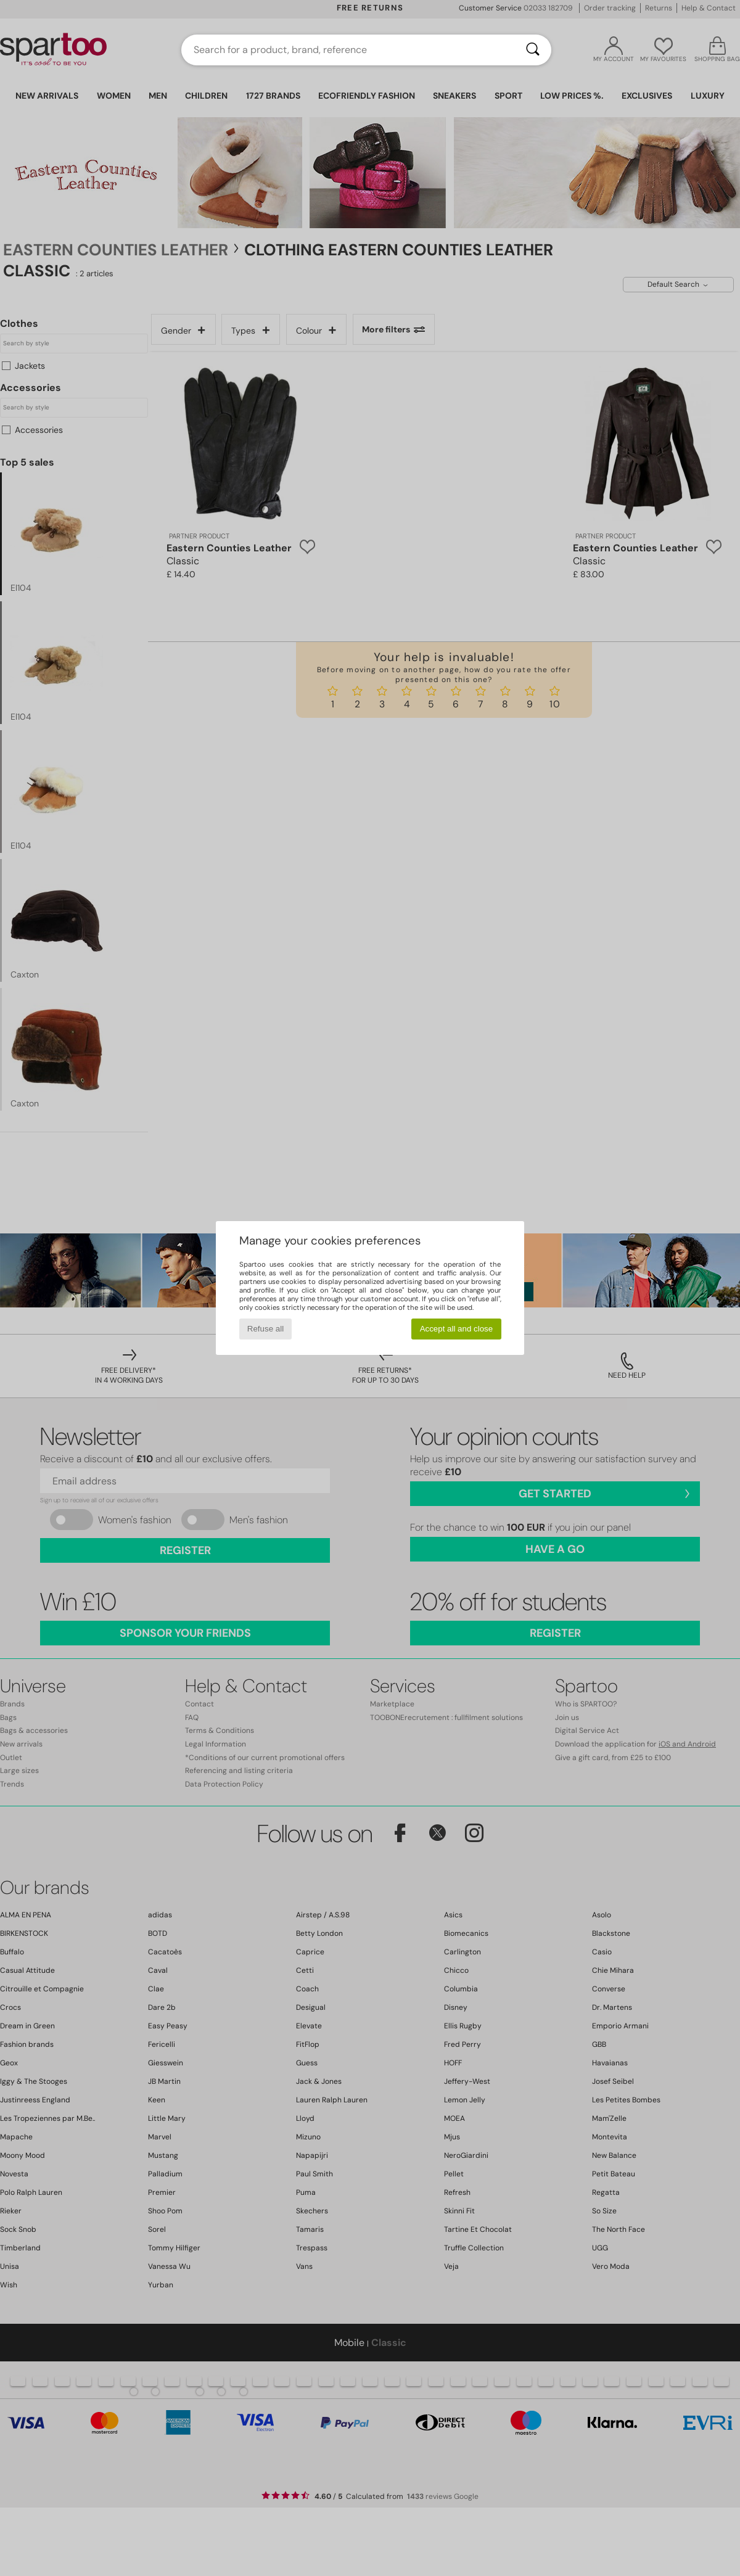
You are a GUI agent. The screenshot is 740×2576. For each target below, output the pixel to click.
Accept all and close (456, 1328)
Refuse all (265, 1328)
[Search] (532, 50)
